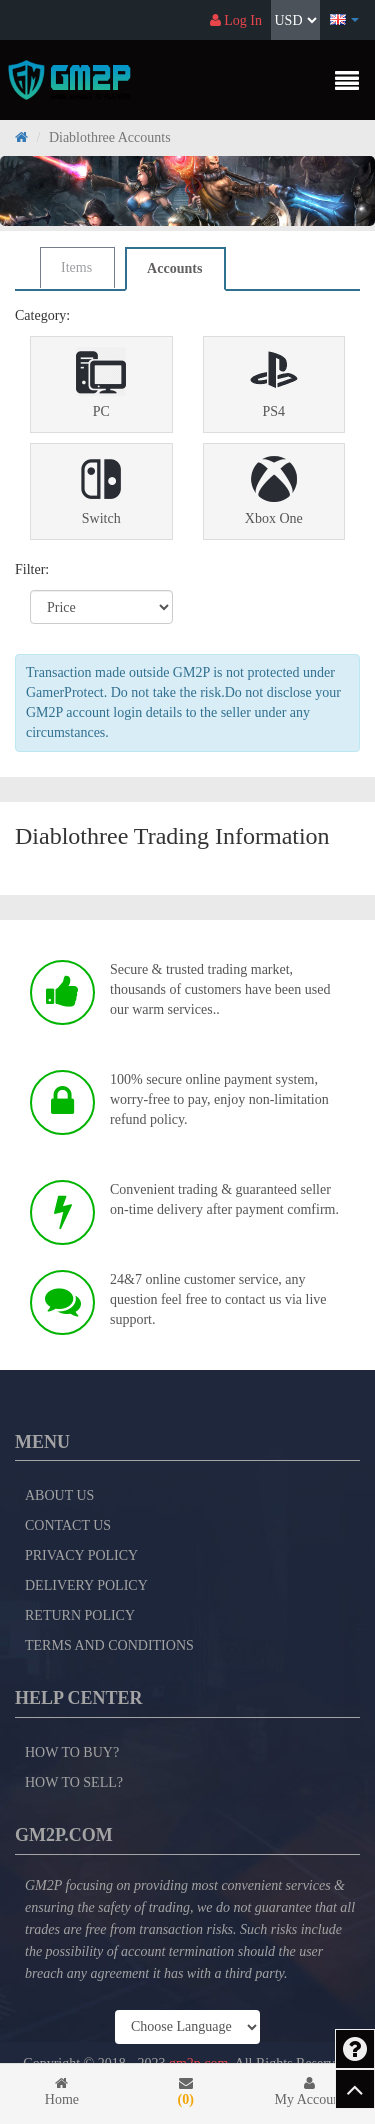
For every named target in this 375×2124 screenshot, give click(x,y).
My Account (310, 2091)
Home (62, 2091)
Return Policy (80, 1615)
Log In (236, 20)
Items (76, 267)
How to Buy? (72, 1752)
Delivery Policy (86, 1585)
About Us (59, 1495)
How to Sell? (74, 1782)
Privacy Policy (81, 1555)
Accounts (174, 268)
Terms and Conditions (109, 1645)
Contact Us (68, 1525)
